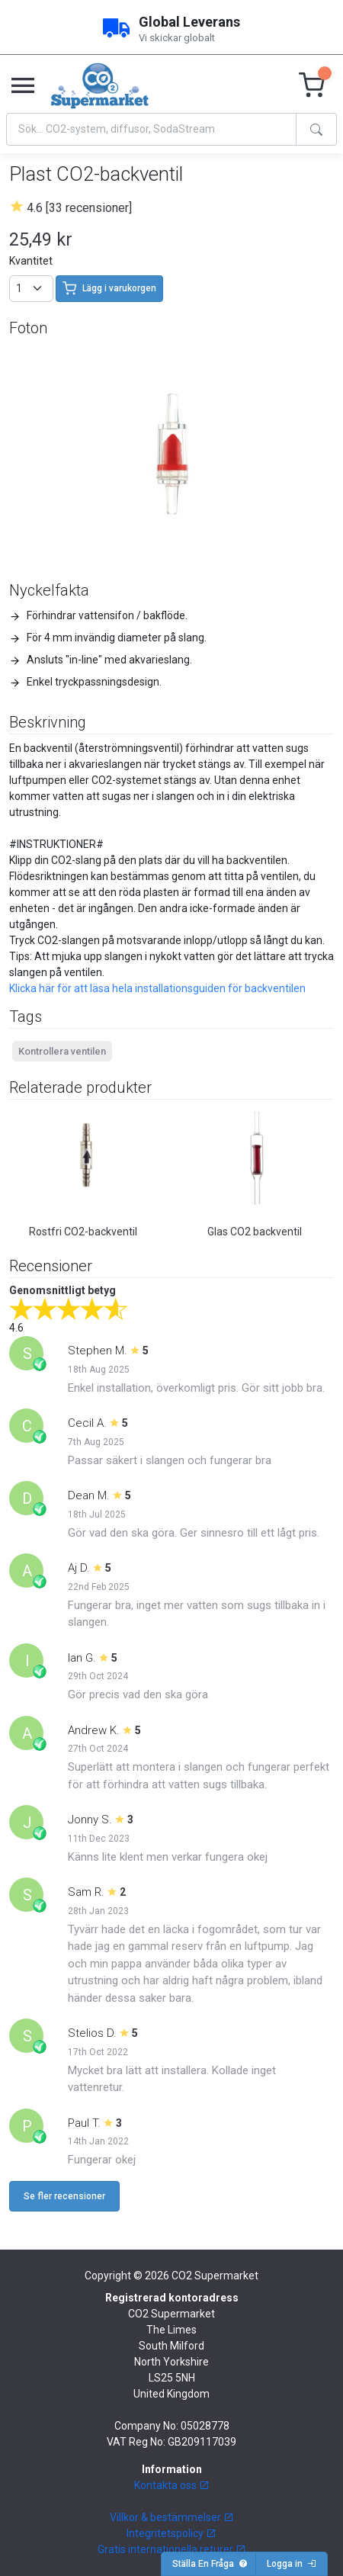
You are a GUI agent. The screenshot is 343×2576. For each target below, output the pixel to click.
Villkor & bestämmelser (172, 2517)
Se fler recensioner (64, 2196)
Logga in (291, 2563)
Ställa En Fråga (210, 2563)
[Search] (151, 129)
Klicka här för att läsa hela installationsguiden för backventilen (157, 988)
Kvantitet (31, 261)
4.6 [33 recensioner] (79, 208)
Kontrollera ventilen (62, 1051)
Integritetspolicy (171, 2533)
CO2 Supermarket (215, 2275)
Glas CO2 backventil (254, 1231)
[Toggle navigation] (23, 86)
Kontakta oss (172, 2485)
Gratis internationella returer (172, 2549)
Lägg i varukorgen (109, 288)
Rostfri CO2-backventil (83, 1231)
